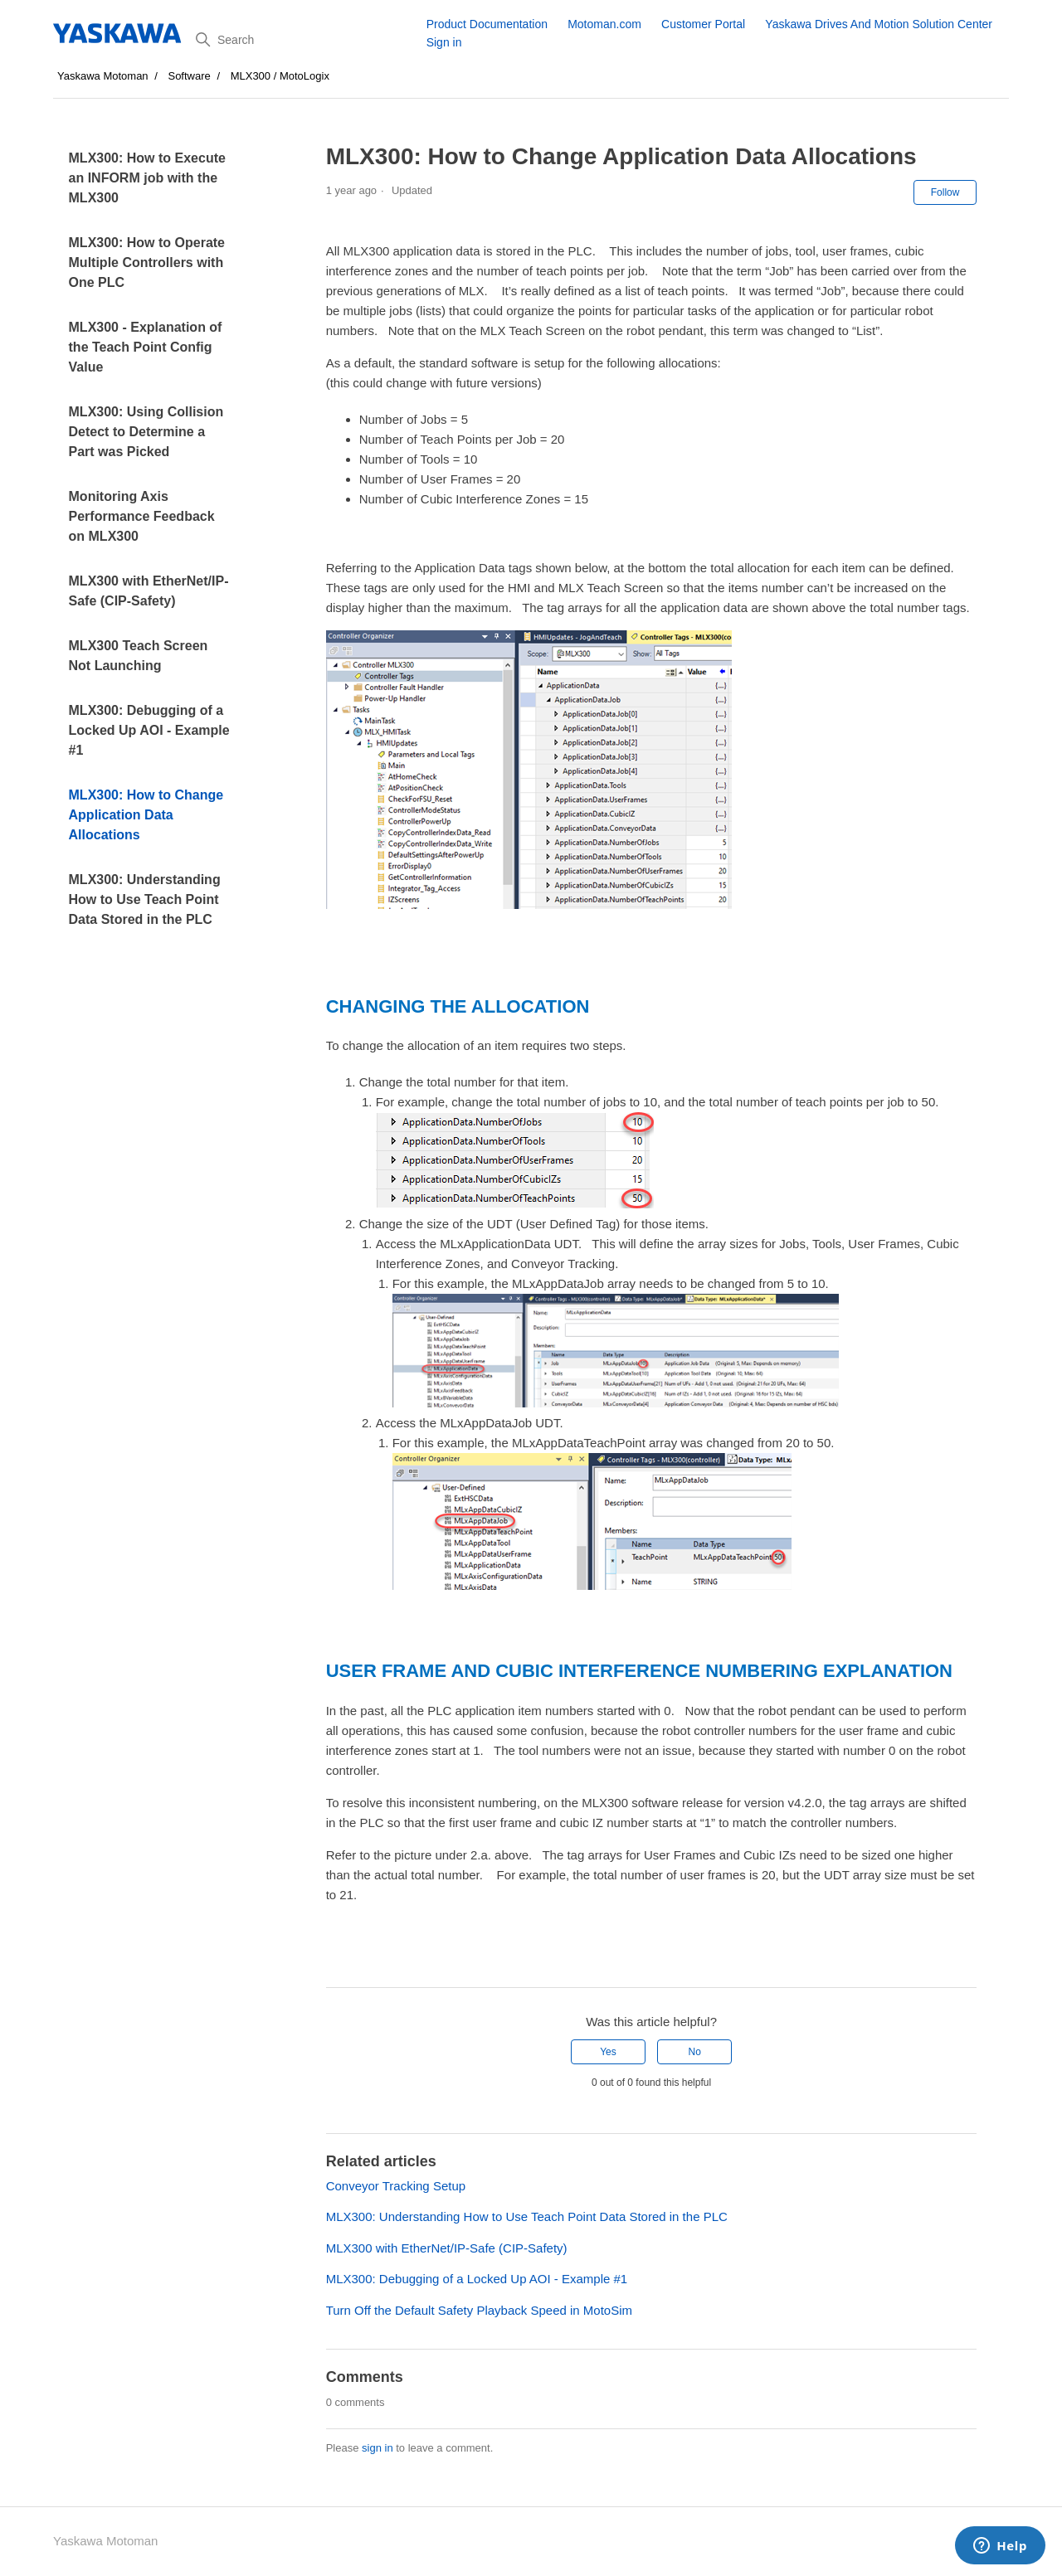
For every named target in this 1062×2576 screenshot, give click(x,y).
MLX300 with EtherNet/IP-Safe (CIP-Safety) (149, 591)
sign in (377, 2448)
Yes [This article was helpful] (608, 2052)
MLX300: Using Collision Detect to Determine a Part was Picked (146, 432)
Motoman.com (604, 24)
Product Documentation (487, 24)
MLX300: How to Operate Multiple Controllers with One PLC (147, 262)
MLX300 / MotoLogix (280, 76)
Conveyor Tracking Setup (395, 2186)
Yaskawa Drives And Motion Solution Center (878, 24)
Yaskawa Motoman (103, 76)
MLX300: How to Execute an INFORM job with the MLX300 (147, 178)
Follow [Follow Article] (945, 192)
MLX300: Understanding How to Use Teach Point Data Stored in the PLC (145, 899)
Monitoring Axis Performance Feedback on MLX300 (142, 516)
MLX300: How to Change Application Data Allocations (146, 815)
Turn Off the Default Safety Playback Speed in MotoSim (479, 2310)
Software (189, 76)
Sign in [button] (444, 42)
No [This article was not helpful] (694, 2052)
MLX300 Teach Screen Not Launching (138, 656)
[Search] (304, 39)
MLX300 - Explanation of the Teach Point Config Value (145, 347)
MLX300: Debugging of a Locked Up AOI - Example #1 (149, 730)
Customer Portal (703, 24)
